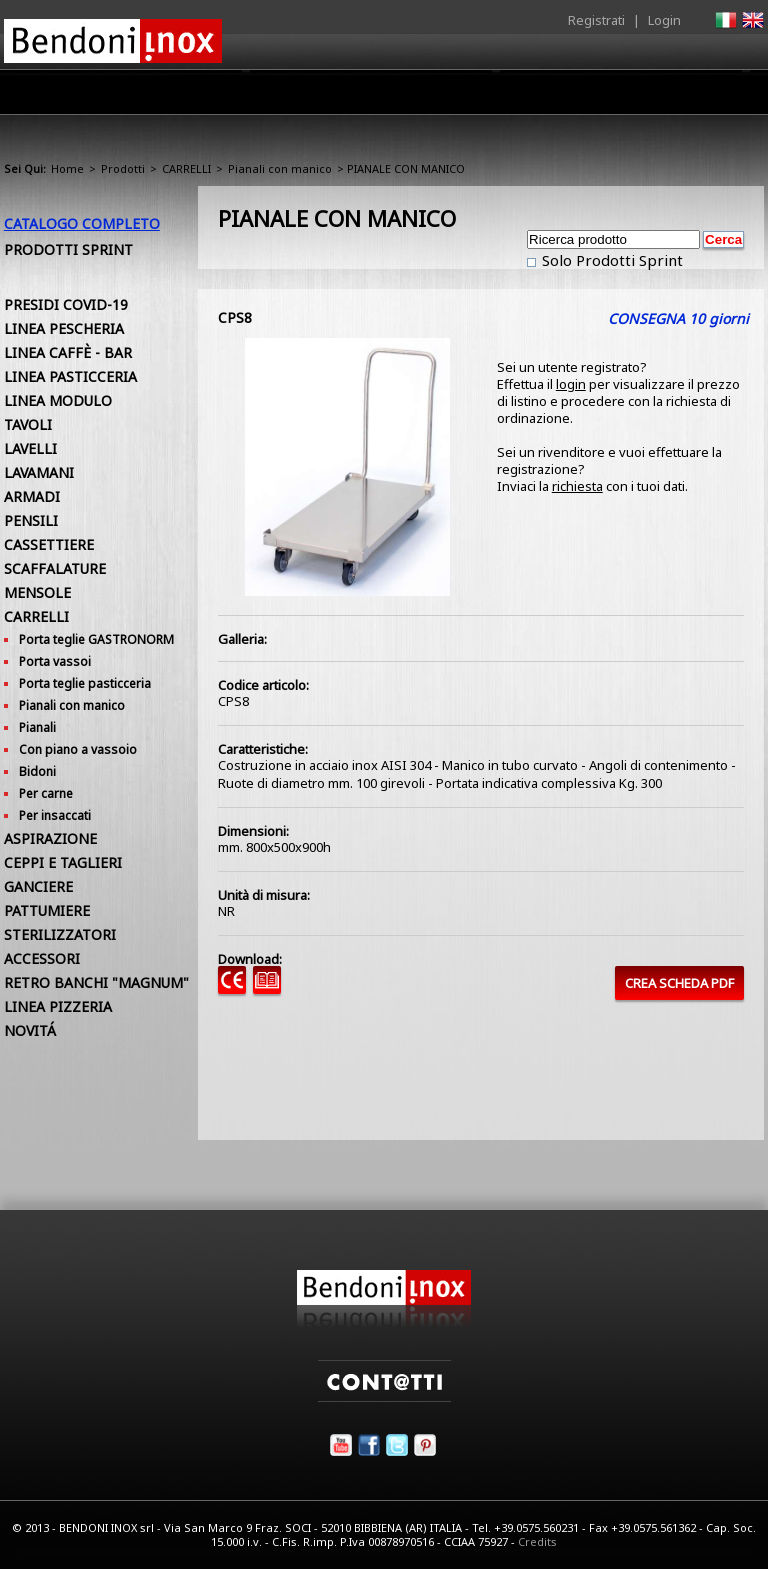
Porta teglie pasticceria (85, 683)
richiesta (577, 486)
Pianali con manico (280, 168)
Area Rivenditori (429, 97)
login (571, 384)
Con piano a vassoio (78, 749)
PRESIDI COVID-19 (66, 304)
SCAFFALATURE (55, 568)
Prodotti (320, 97)
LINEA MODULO (58, 400)
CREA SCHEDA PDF (679, 983)
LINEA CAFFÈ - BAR (68, 352)
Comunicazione (561, 97)
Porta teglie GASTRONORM (96, 639)
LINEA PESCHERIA (64, 328)
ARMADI (32, 496)
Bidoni (37, 771)
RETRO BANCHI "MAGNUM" (96, 982)
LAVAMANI (39, 472)
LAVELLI (30, 448)
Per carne (46, 793)
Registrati (596, 20)
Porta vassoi (55, 661)
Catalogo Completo (82, 223)
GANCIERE (38, 886)
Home (162, 91)
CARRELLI (186, 168)
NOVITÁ (30, 1030)
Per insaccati (55, 815)
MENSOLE (37, 592)
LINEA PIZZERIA (58, 1006)
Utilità (660, 97)
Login (664, 20)
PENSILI (31, 520)
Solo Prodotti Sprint (610, 260)
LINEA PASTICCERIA (70, 376)
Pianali (37, 727)
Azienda (237, 97)
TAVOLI (28, 424)
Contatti (736, 91)
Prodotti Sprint (68, 249)
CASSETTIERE (49, 544)
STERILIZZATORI (60, 934)
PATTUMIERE (47, 910)
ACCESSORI (42, 958)
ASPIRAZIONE (50, 838)
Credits (537, 1541)
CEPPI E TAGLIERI (63, 862)
